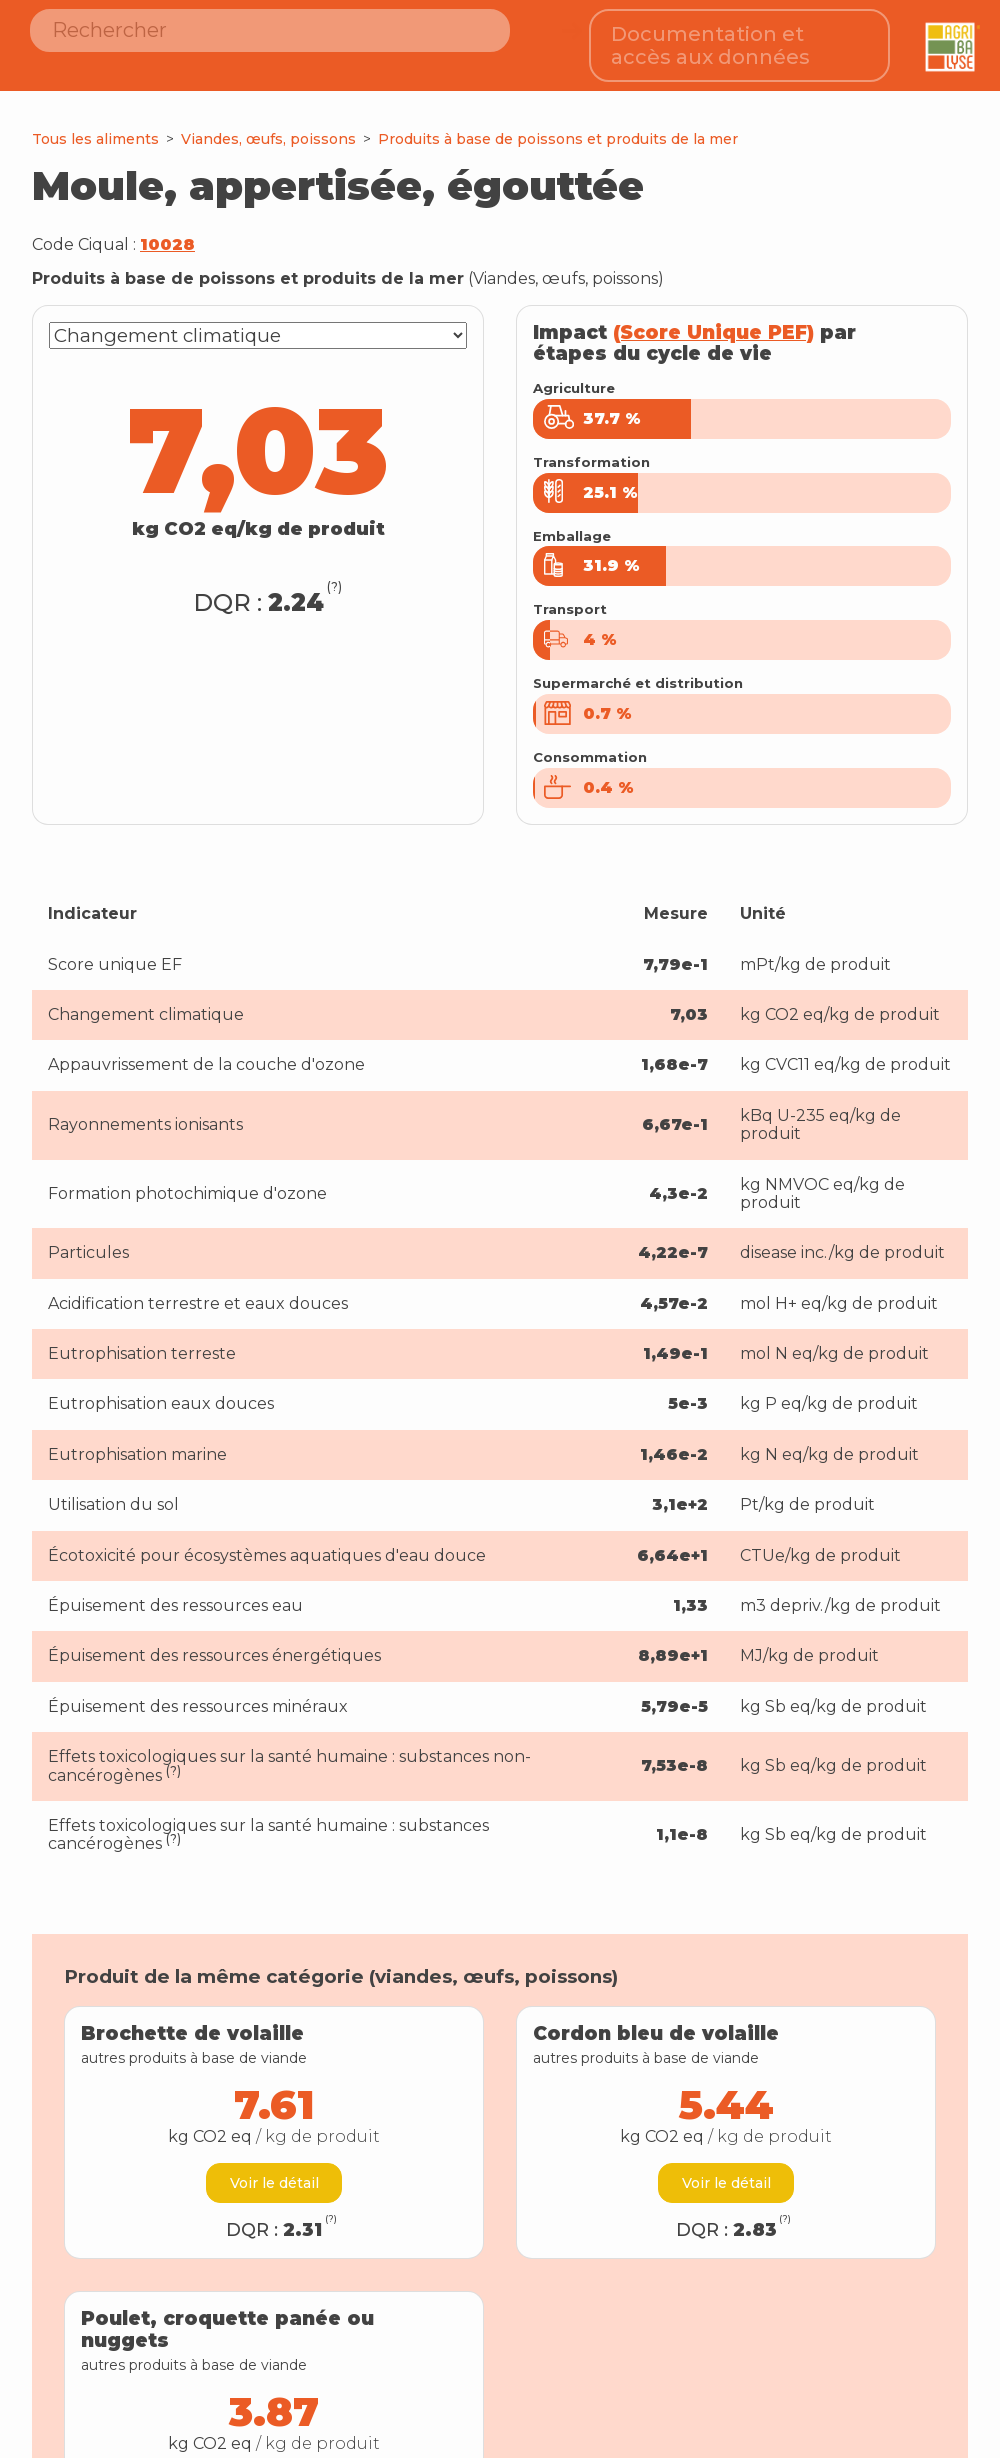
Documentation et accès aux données (710, 38)
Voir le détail (274, 2169)
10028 (167, 230)
